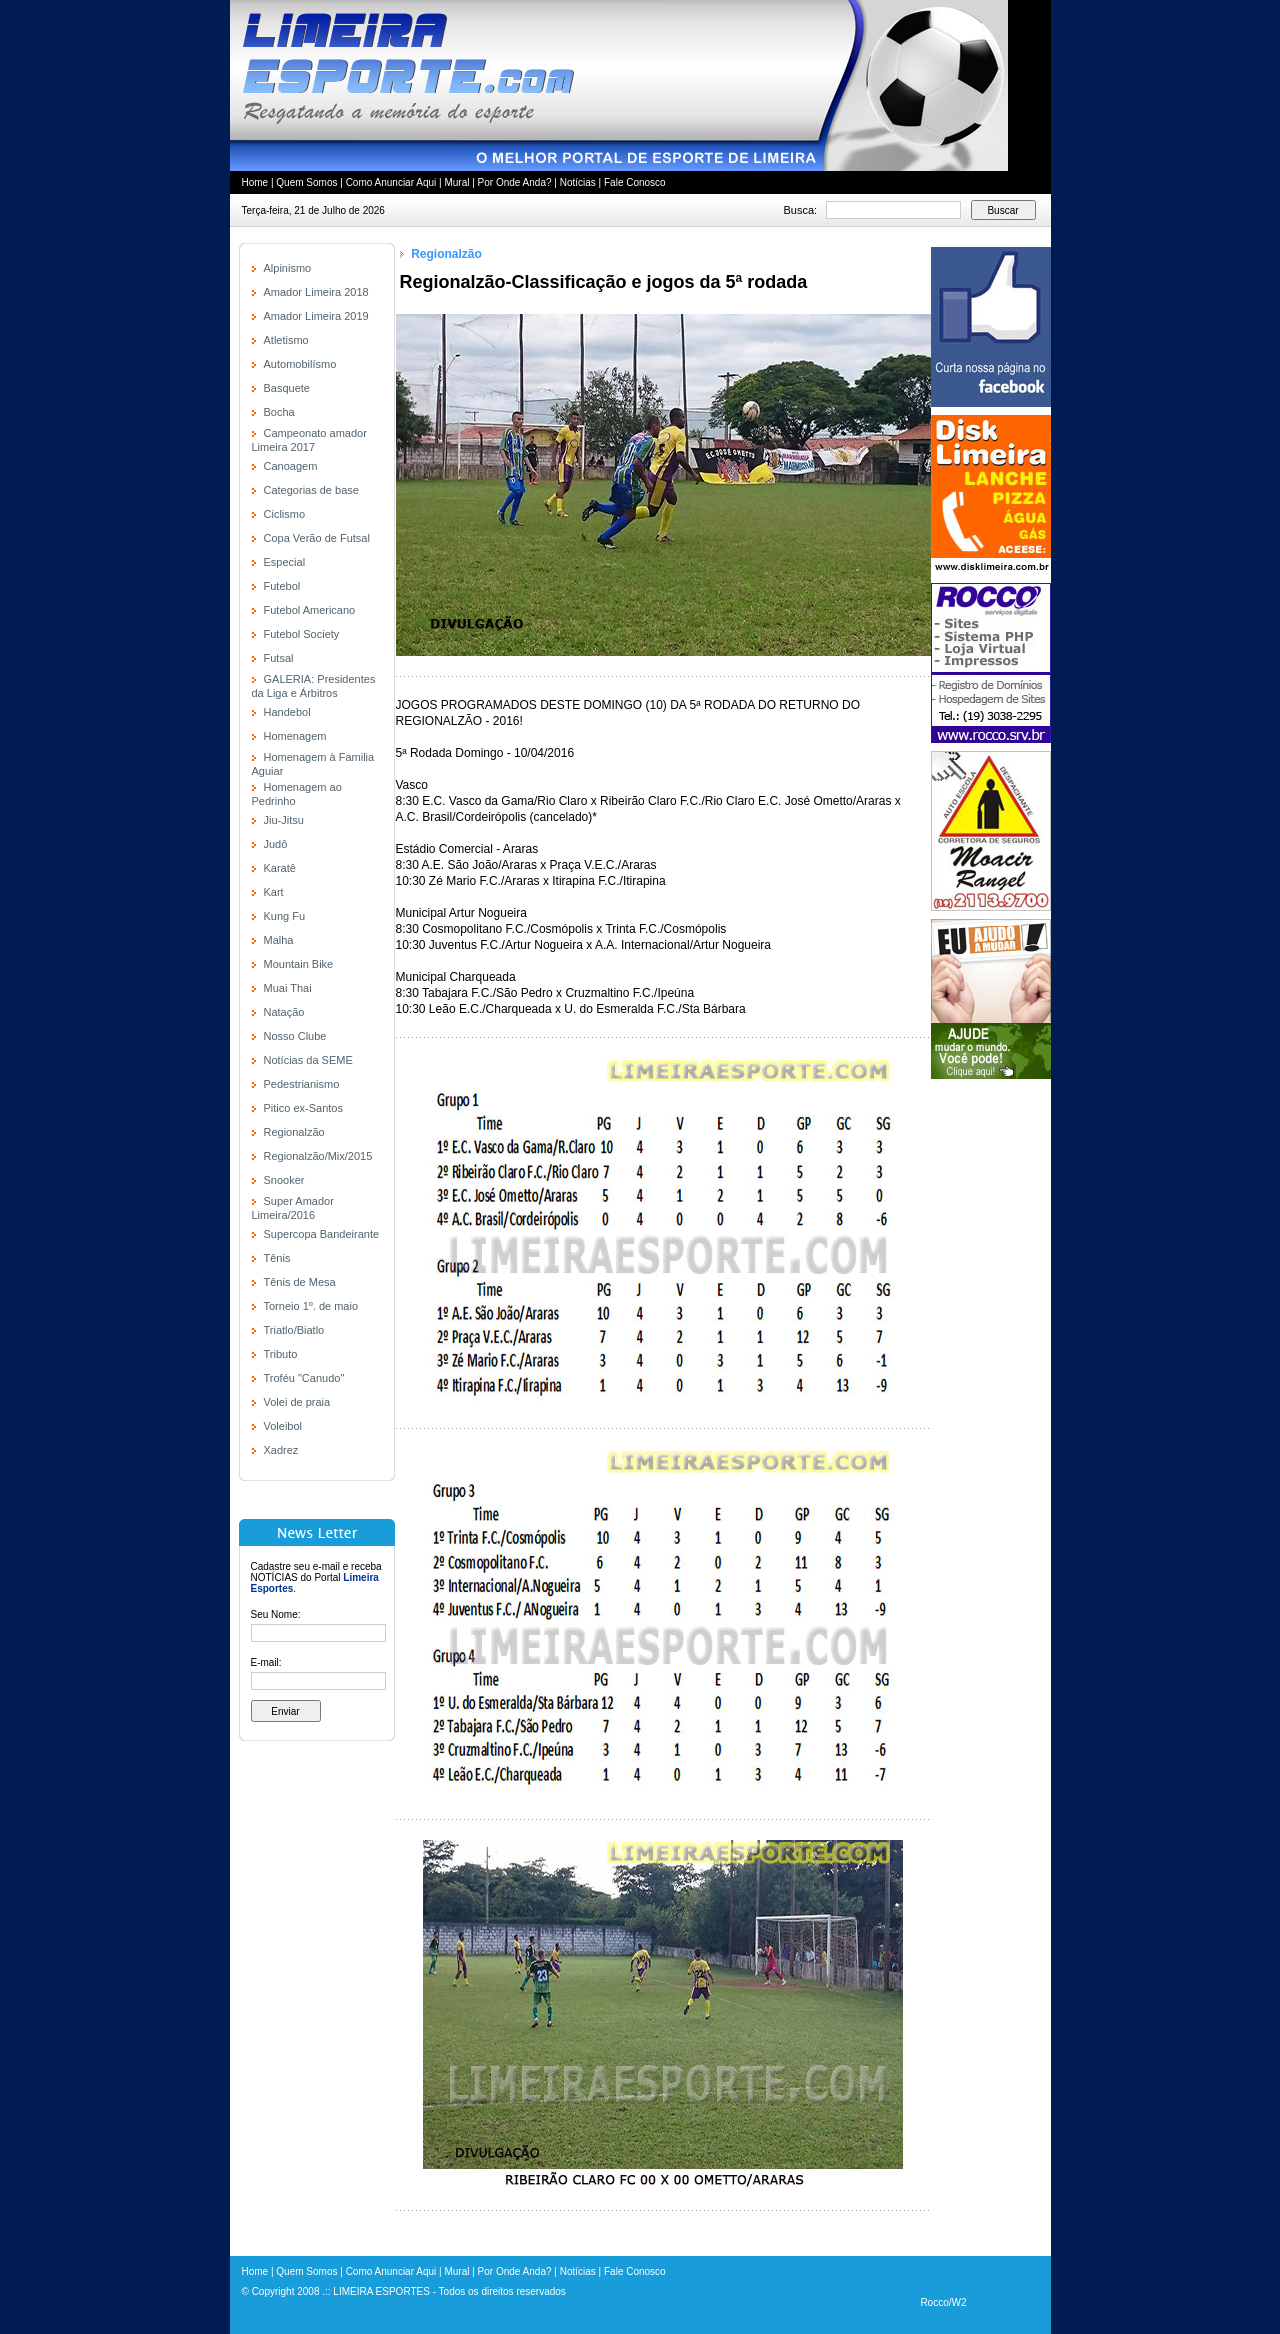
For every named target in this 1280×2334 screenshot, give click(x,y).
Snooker (284, 1180)
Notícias (578, 182)
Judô (276, 844)
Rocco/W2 (943, 2302)
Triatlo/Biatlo (294, 1330)
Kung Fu (285, 916)
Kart (274, 892)
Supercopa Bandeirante (322, 1234)
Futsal (279, 658)
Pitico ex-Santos (303, 1108)
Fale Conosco (635, 182)
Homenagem (295, 736)
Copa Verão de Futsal (317, 538)
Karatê (280, 868)
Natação (284, 1012)
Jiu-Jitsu (284, 820)
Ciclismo (285, 514)
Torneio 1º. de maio (311, 1306)
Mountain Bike (299, 964)
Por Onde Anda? (515, 182)
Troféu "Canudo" (304, 1378)
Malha (279, 940)
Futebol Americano (310, 610)
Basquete (287, 388)
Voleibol (283, 1426)
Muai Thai (288, 988)
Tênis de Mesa (300, 1282)
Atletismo (286, 340)
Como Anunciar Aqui (391, 182)
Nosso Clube (295, 1036)
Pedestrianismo (302, 1084)
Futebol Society (302, 634)
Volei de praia (297, 1402)
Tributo (281, 1354)
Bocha (279, 412)
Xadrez (281, 1450)
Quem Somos (306, 182)
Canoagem (291, 466)
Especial (285, 562)
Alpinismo (288, 268)
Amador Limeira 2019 (316, 316)
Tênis (277, 1258)
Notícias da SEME (308, 1060)
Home (255, 182)
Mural (456, 182)
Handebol (287, 712)
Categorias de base (311, 490)
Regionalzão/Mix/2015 (318, 1156)
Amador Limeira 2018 (316, 292)
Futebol (282, 586)
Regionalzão (294, 1132)
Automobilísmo (300, 364)
